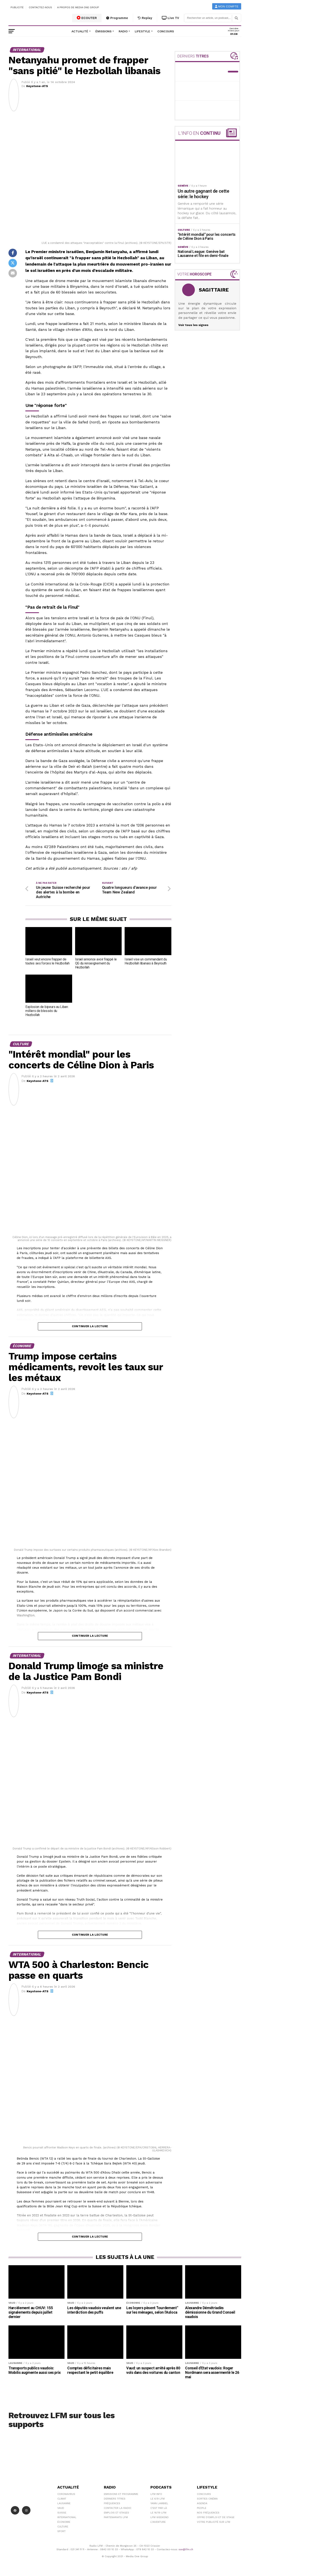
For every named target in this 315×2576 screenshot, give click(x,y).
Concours (165, 31)
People (201, 2508)
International (66, 2518)
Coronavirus (66, 2494)
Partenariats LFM (116, 2518)
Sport (61, 2532)
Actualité (80, 31)
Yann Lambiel (159, 2504)
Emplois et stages (116, 2513)
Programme (117, 18)
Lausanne (63, 2504)
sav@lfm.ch (186, 2550)
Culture (62, 2527)
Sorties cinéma (207, 2499)
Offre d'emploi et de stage (215, 2518)
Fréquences (112, 2504)
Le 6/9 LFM (157, 2499)
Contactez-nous (40, 7)
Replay (145, 18)
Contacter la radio (117, 2508)
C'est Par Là (158, 2508)
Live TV (170, 18)
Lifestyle (142, 31)
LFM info (156, 2494)
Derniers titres (114, 2499)
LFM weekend (159, 2518)
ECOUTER (87, 18)
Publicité (17, 7)
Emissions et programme (121, 2494)
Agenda (202, 2504)
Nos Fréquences (208, 2513)
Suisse (61, 2513)
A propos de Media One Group (78, 7)
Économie (63, 2522)
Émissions (103, 31)
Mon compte (227, 6)
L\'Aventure (158, 2522)
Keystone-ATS (37, 86)
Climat (61, 2499)
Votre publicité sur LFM (213, 2522)
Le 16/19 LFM (158, 2513)
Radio (123, 31)
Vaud (60, 2508)
